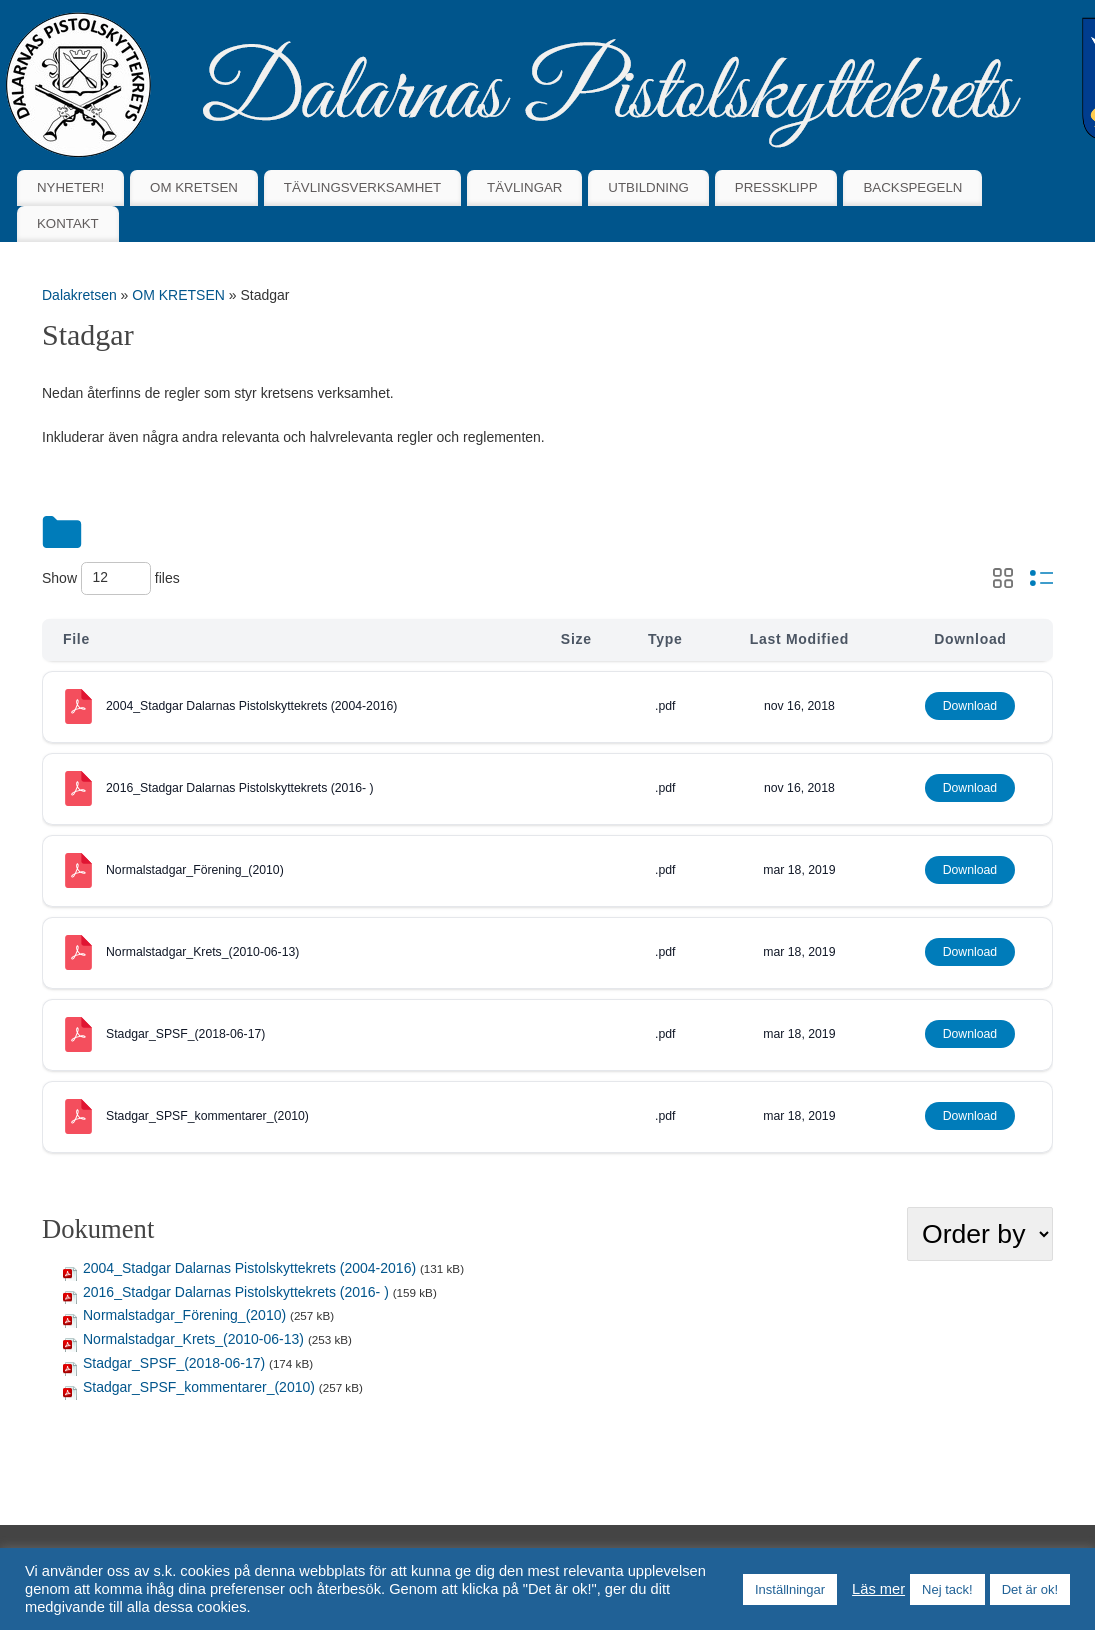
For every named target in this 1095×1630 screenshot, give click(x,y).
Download (970, 706)
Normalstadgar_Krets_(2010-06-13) (202, 952)
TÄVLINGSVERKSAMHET (362, 187)
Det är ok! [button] (1030, 1589)
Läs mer (878, 1589)
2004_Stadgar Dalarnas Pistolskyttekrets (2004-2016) (251, 706)
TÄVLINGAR (524, 187)
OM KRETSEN (194, 187)
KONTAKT (68, 223)
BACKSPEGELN (912, 187)
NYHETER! (70, 187)
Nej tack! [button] (947, 1589)
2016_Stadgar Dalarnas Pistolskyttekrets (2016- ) (240, 788)
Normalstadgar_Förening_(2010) (195, 870)
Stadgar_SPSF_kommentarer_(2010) (207, 1116)
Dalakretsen (79, 295)
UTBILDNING (648, 187)
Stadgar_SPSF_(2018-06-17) (185, 1034)
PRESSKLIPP (776, 187)
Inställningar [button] (790, 1589)
